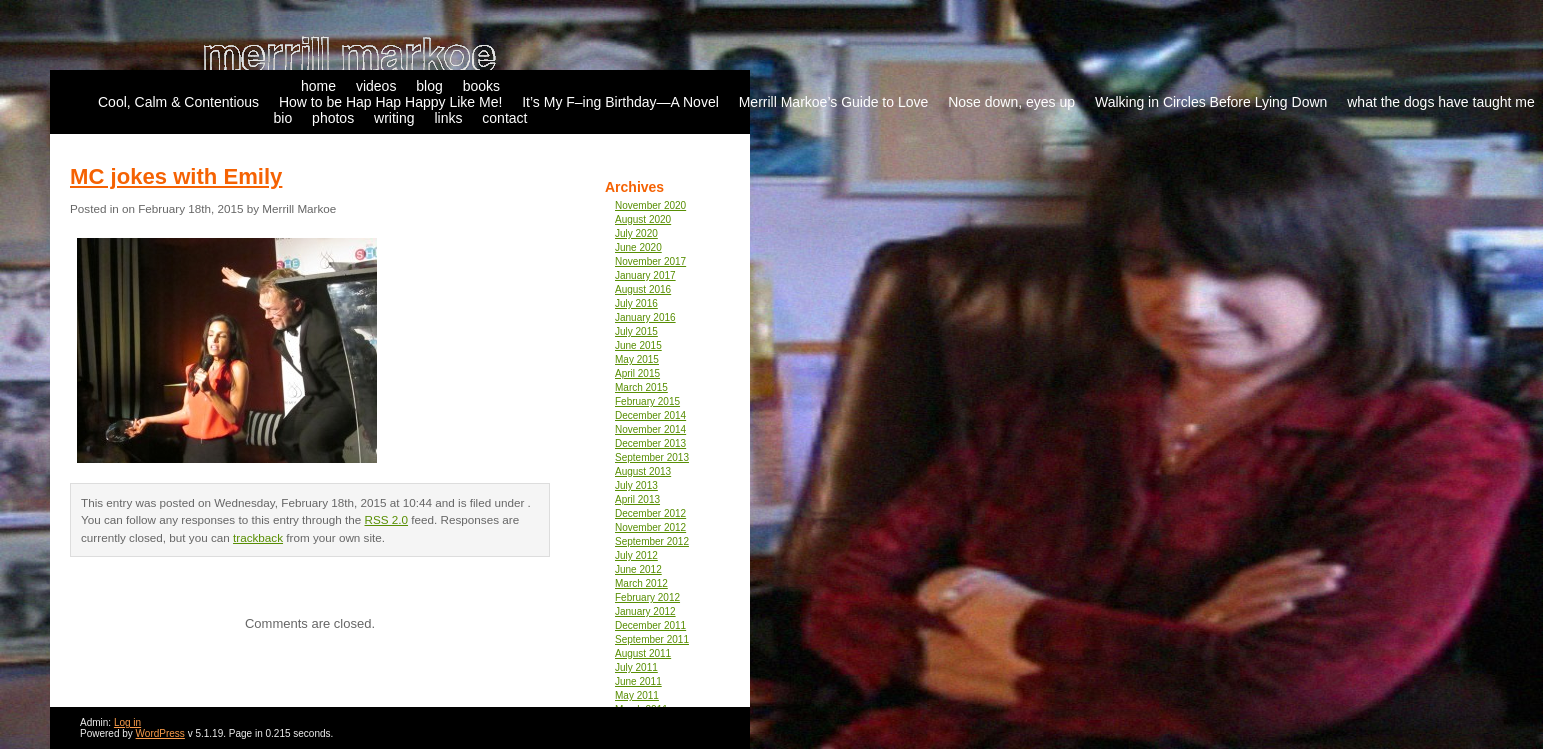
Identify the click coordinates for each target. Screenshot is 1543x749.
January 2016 (645, 317)
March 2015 (641, 387)
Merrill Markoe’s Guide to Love (834, 102)
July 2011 (636, 667)
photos (333, 118)
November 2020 (650, 205)
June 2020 (638, 247)
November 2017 (650, 261)
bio (283, 118)
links (448, 118)
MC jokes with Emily (176, 176)
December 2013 (650, 443)
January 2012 (645, 611)
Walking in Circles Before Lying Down (1211, 102)
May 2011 (637, 695)
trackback (258, 537)
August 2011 (643, 653)
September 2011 (652, 639)
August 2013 (643, 471)
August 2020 (643, 219)
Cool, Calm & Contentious (178, 102)
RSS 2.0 (387, 519)
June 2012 (638, 569)
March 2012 (641, 583)
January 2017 (645, 275)
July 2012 (636, 555)
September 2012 (652, 541)
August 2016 (643, 289)
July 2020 (636, 233)
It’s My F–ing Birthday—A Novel (620, 102)
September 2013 (652, 457)
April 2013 (637, 499)
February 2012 (647, 597)
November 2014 (650, 429)
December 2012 (650, 513)
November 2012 (650, 527)
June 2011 (638, 681)
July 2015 (636, 331)
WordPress (160, 733)
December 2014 (650, 415)
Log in (127, 722)
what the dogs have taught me (1441, 102)
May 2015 (637, 359)
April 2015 (637, 373)
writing (394, 118)
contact (504, 118)
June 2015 (638, 345)
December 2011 (650, 625)
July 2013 (636, 485)
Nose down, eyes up (1011, 102)
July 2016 (636, 303)
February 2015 (647, 401)
